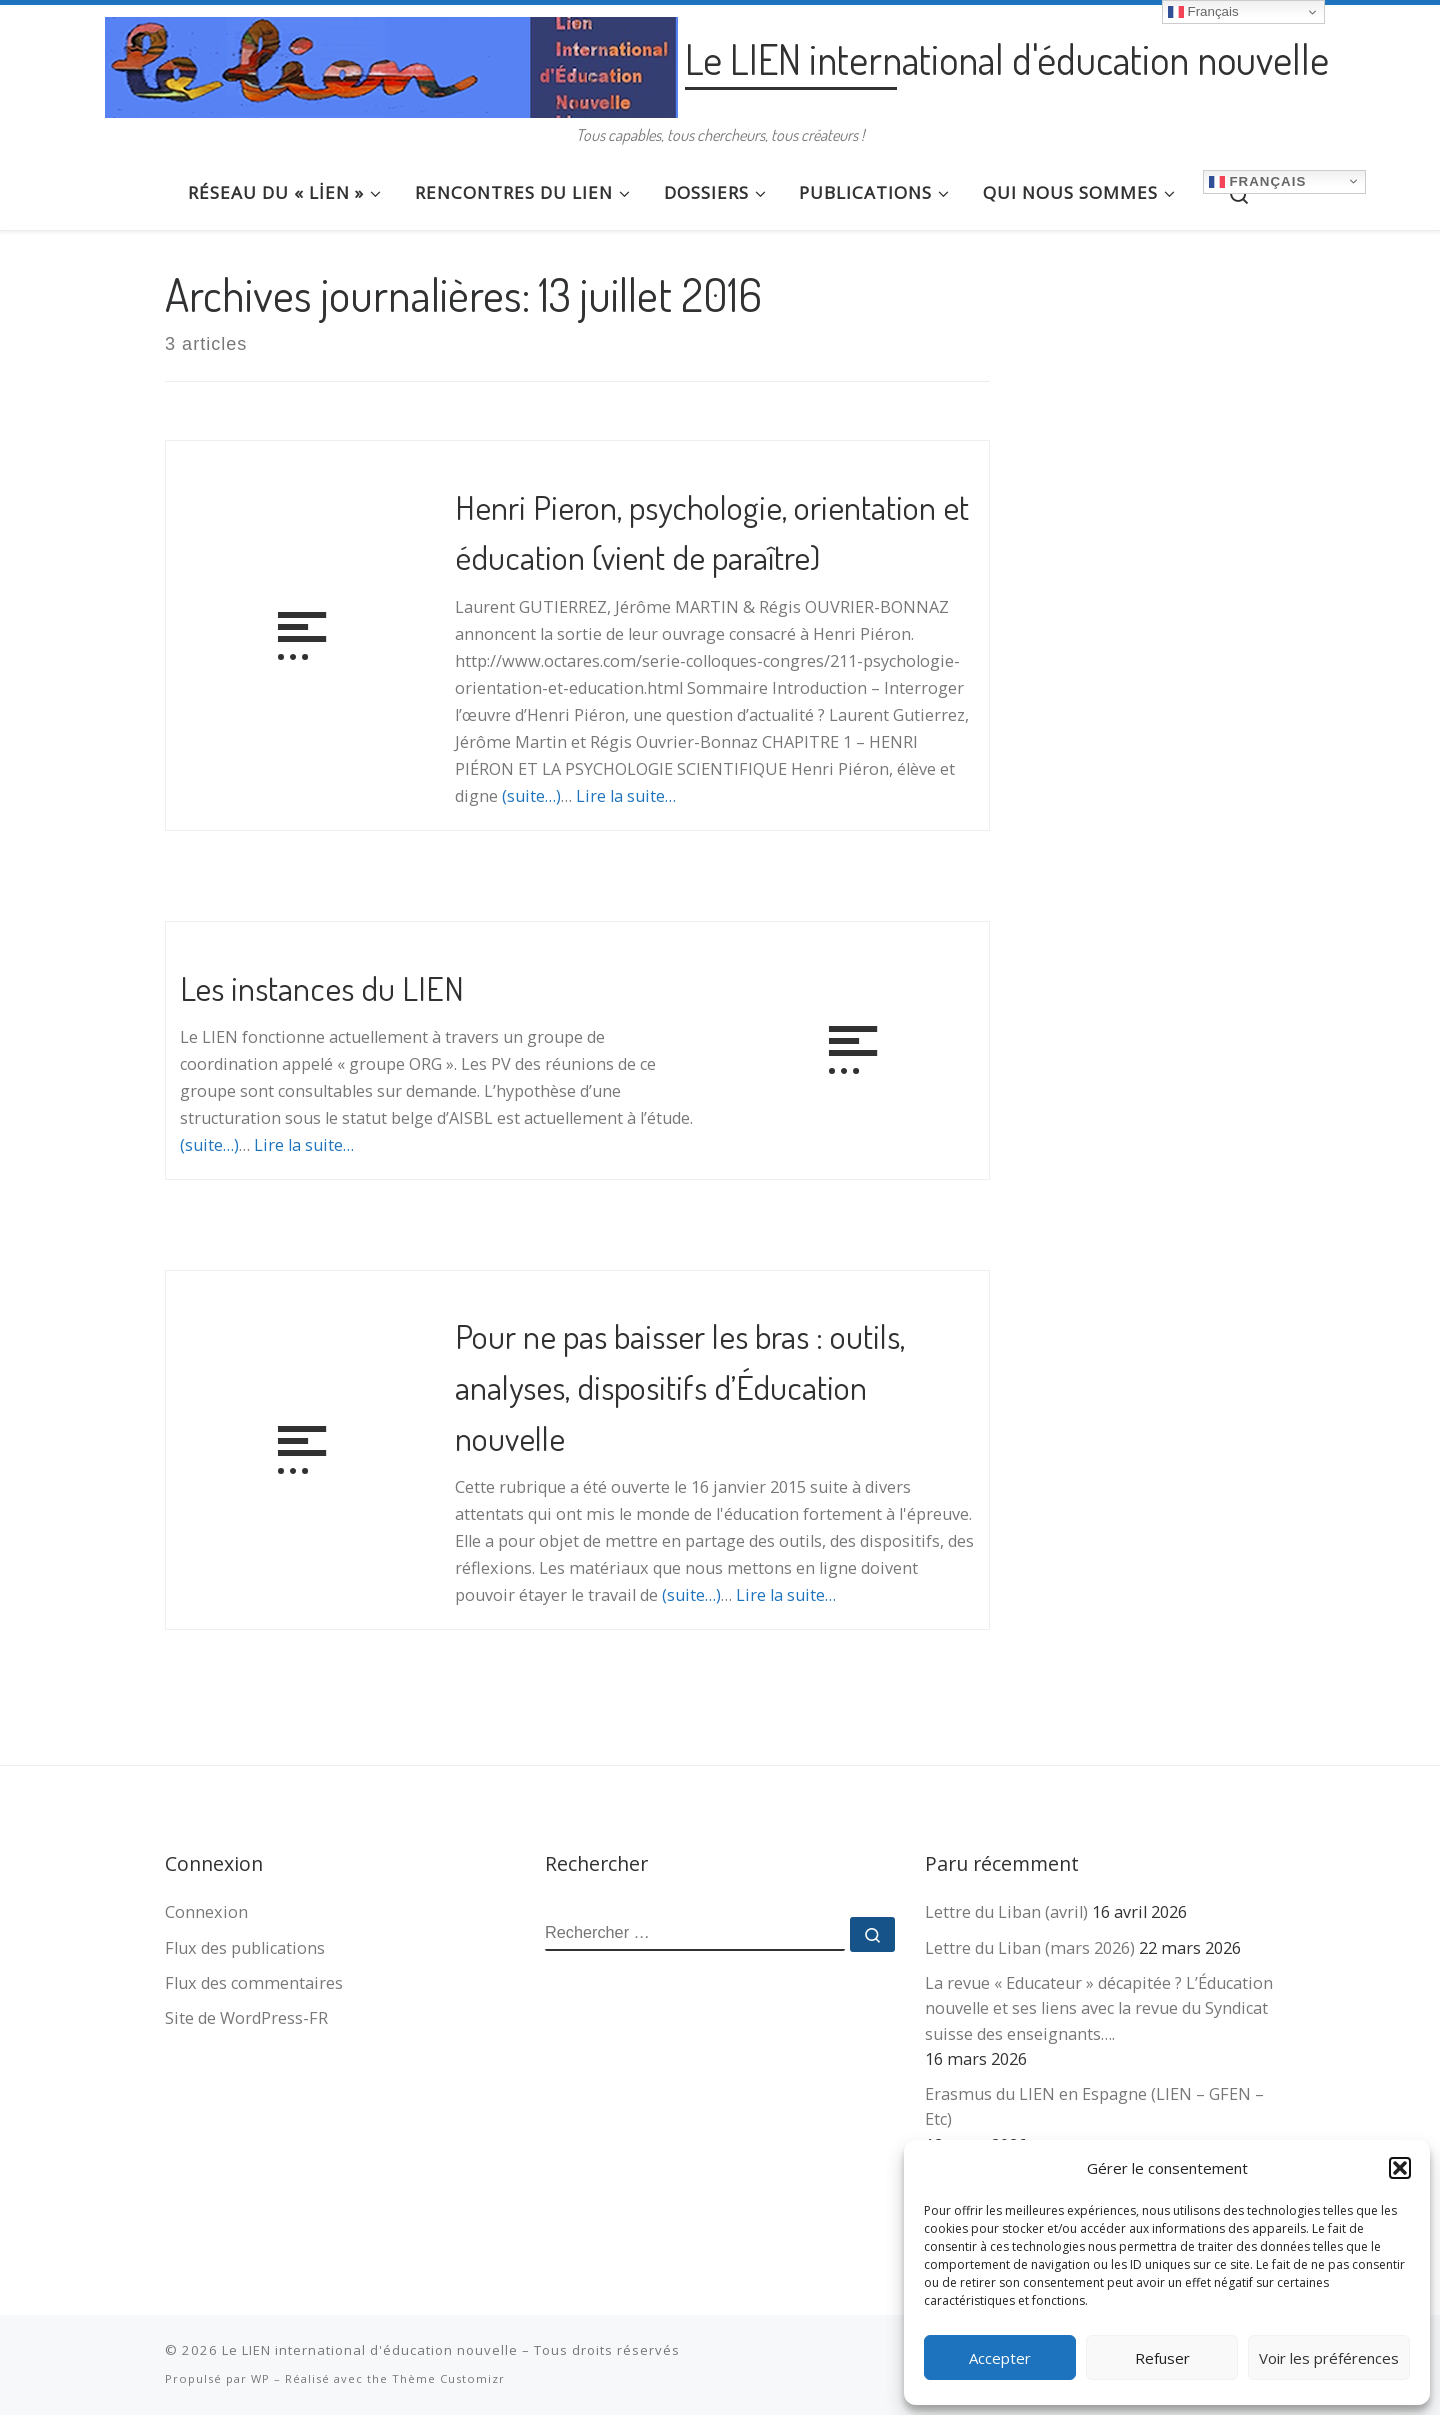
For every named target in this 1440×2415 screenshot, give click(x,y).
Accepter (1000, 2358)
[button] (1400, 2168)
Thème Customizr (448, 2378)
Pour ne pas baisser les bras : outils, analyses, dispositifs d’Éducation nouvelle (680, 1386)
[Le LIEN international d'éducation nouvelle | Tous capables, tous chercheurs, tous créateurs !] (391, 61)
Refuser (1162, 2358)
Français (1258, 181)
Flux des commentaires (254, 1983)
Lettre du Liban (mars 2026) (1030, 1948)
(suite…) (531, 796)
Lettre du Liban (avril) (1006, 1912)
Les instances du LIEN (322, 987)
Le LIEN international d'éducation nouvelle (370, 2350)
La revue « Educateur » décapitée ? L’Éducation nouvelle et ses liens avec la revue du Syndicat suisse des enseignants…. (1099, 2008)
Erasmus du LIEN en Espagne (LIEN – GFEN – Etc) (1094, 2106)
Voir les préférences (1329, 2358)
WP (260, 2378)
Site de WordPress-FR (246, 2018)
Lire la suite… (626, 796)
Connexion (206, 1912)
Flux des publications (245, 1948)
